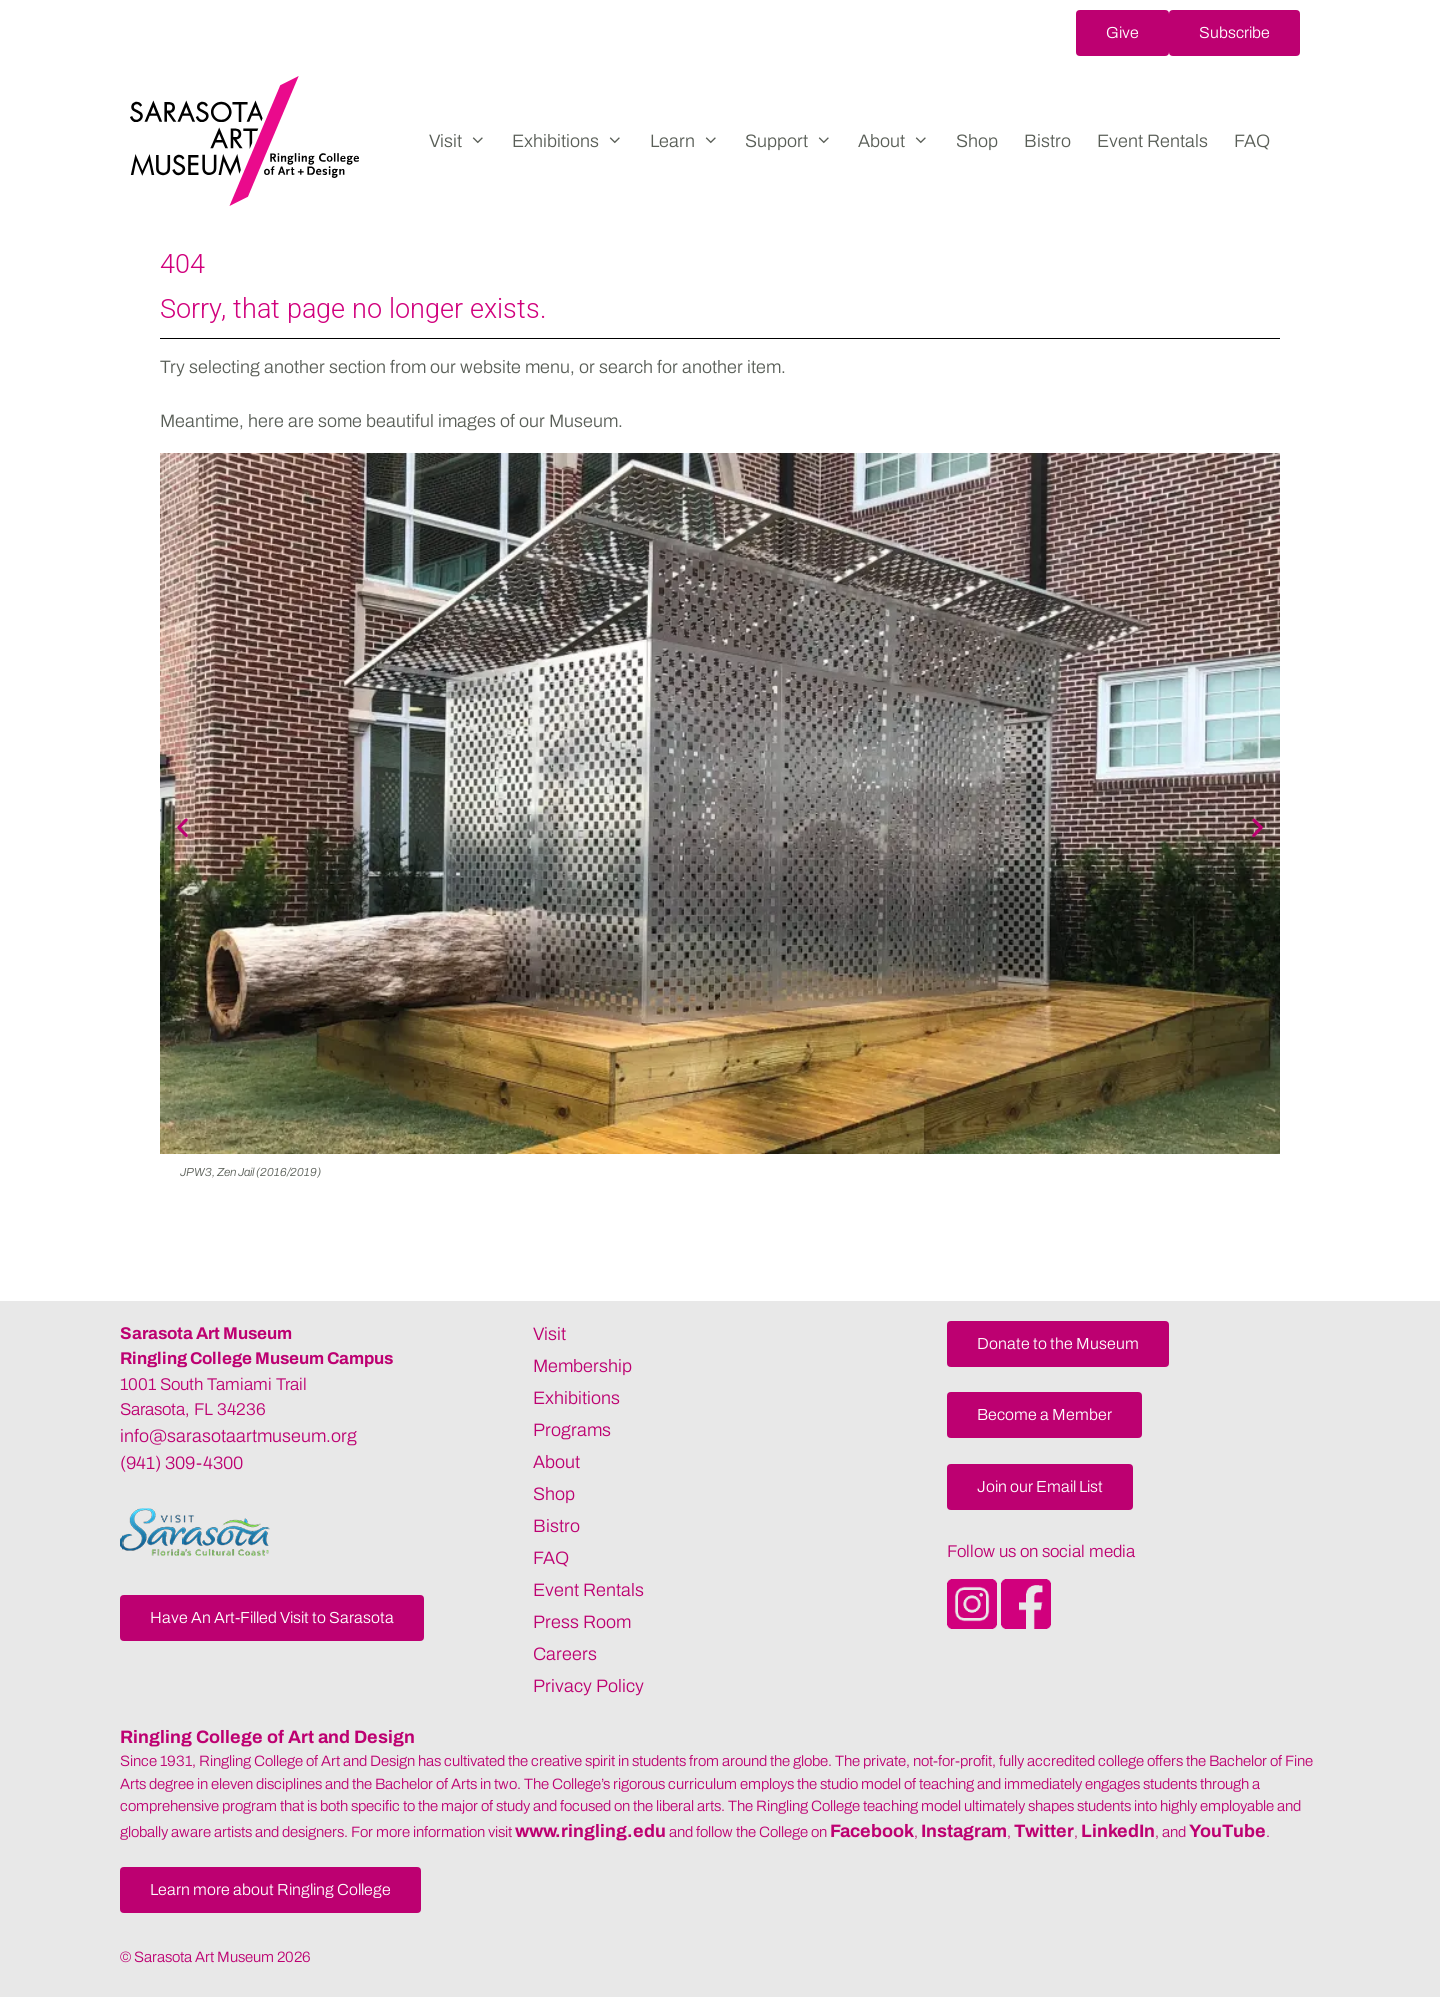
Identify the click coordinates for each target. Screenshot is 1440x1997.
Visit (464, 141)
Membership (582, 1366)
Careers (565, 1654)
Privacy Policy (588, 1686)
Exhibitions (574, 141)
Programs (572, 1430)
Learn (691, 141)
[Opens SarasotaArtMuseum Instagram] (974, 1623)
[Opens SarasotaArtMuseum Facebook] (1026, 1623)
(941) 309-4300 (181, 1463)
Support (795, 141)
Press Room (582, 1622)
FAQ (1252, 141)
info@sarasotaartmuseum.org (238, 1436)
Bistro (1047, 141)
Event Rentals (1152, 141)
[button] (1122, 33)
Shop (977, 141)
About (900, 141)
